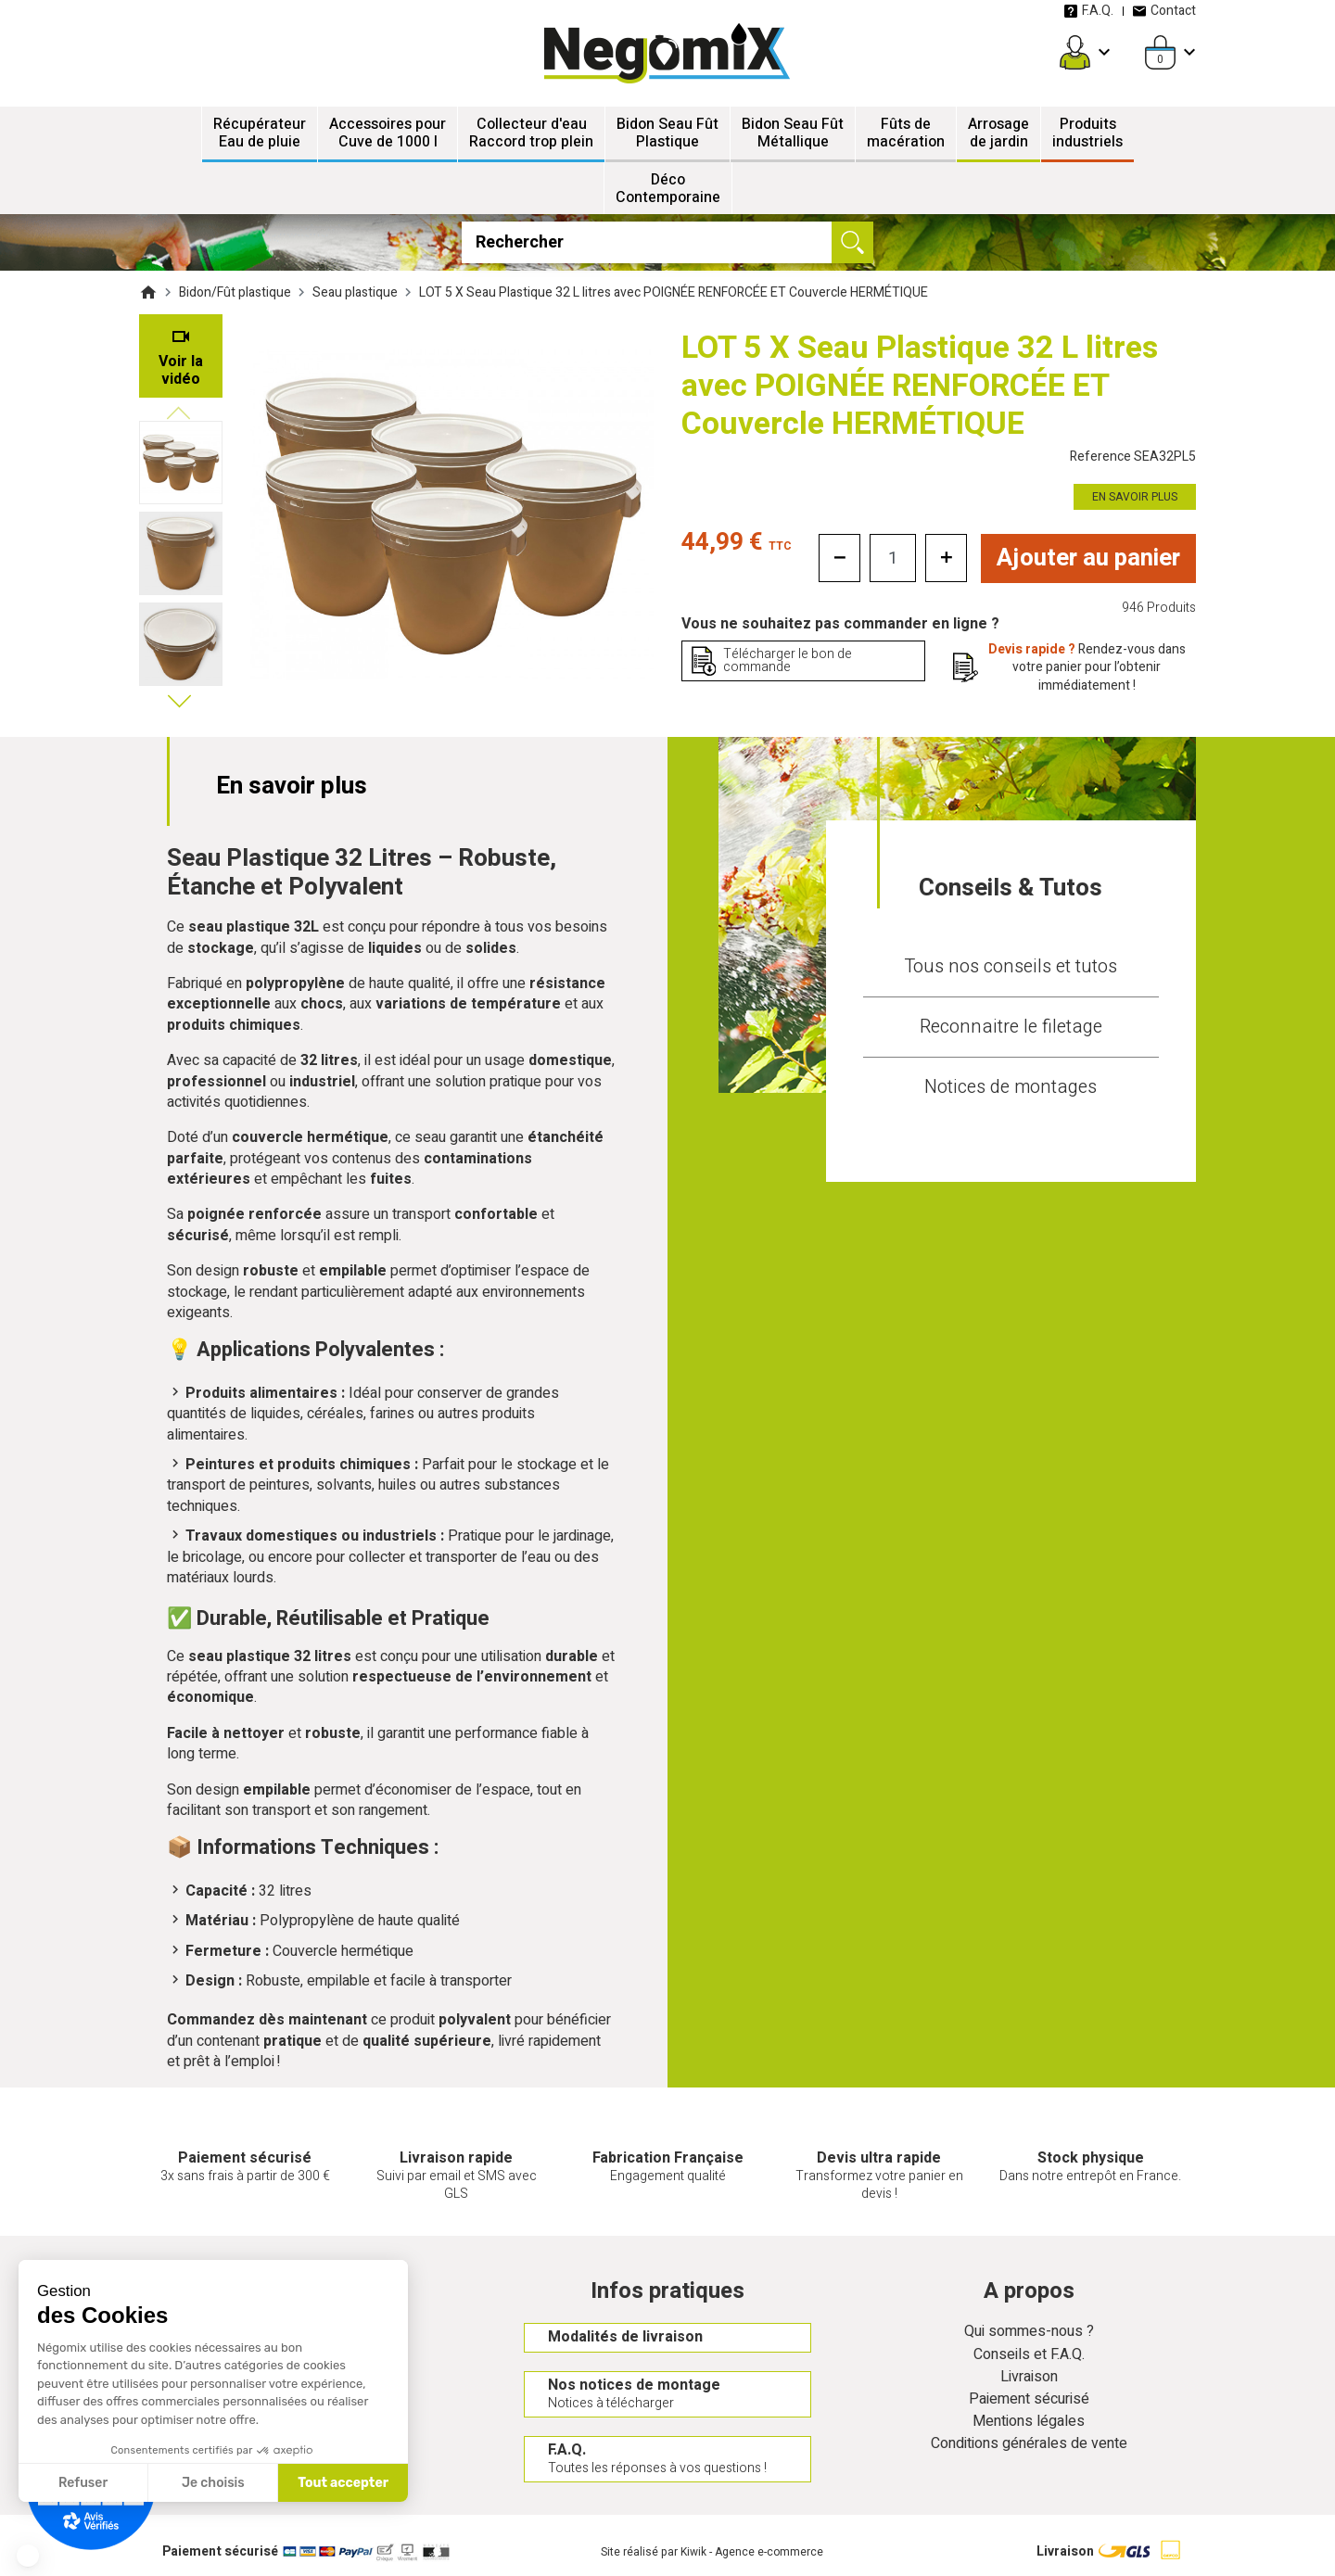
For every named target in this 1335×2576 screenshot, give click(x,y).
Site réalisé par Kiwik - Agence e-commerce (712, 2552)
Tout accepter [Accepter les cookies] (343, 2483)
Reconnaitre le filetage (1011, 1026)
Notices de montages (1010, 1086)
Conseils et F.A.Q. (1029, 2355)
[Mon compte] (1075, 52)
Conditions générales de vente (1029, 2445)
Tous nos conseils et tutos (1010, 966)
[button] (28, 2555)
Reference (1133, 456)
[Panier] (1160, 52)
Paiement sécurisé (1029, 2399)
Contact (1164, 10)
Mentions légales (1029, 2421)
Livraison (1029, 2377)
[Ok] (852, 242)
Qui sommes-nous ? (1029, 2332)
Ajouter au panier (1089, 558)
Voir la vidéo (181, 370)
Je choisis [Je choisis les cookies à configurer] (213, 2483)
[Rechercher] (668, 242)
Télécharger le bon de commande (787, 660)
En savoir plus (1134, 497)
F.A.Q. (1088, 10)
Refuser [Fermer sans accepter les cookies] (83, 2483)
